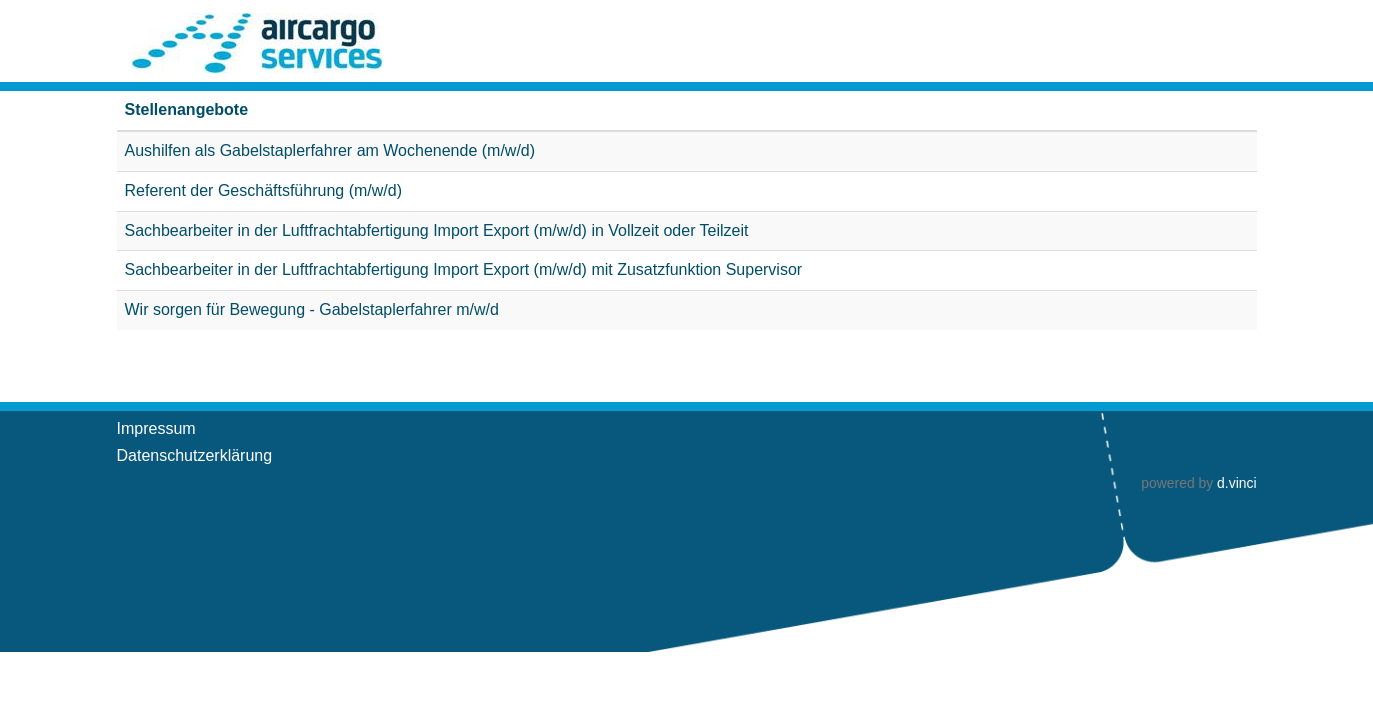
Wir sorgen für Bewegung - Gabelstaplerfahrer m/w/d (312, 309)
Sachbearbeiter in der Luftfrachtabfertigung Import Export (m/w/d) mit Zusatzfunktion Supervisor (464, 269)
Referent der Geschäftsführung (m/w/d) (263, 190)
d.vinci (1236, 483)
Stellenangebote (187, 109)
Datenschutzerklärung (195, 455)
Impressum (156, 428)
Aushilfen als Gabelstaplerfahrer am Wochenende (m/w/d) (330, 150)
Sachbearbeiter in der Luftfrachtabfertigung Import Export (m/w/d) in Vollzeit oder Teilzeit (437, 230)
